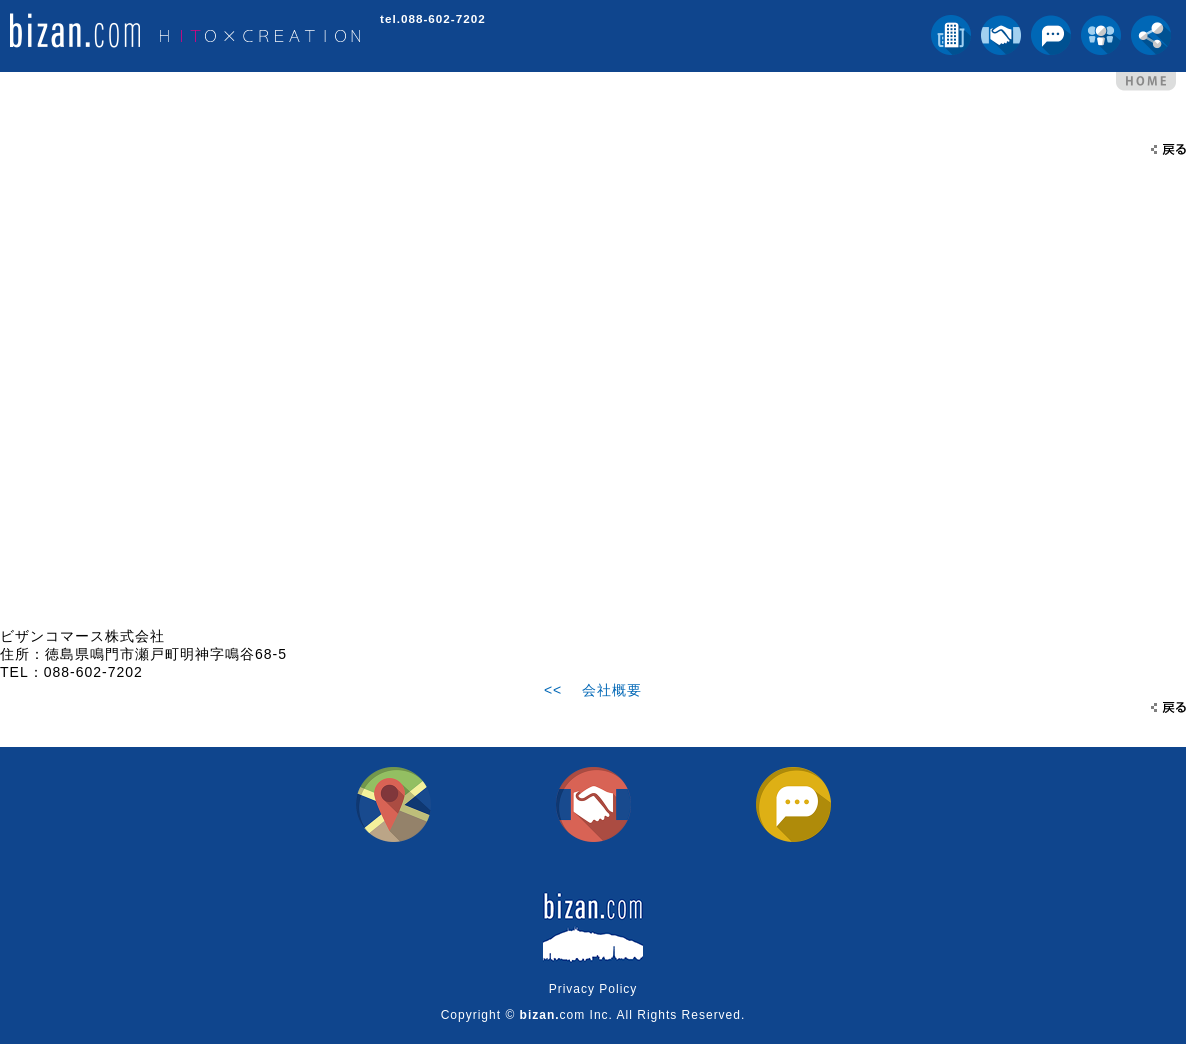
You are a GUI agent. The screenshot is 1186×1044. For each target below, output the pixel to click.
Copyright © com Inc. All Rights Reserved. (593, 1015)
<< (553, 690)
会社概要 (612, 690)
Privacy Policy (593, 989)
